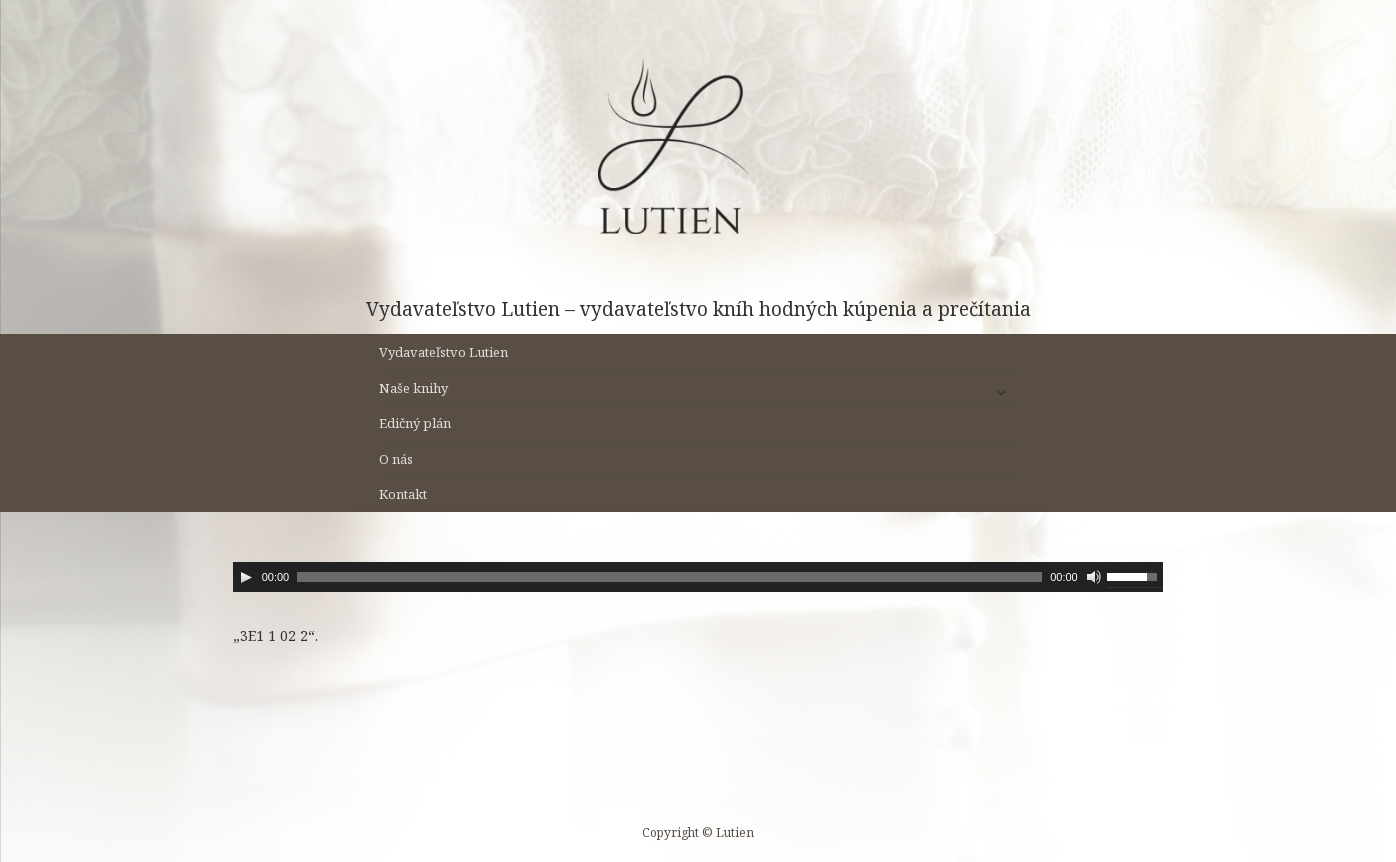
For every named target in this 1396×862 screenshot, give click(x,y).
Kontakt (403, 494)
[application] (698, 577)
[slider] (669, 577)
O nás (396, 459)
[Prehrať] (246, 577)
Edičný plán (415, 423)
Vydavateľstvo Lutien (443, 352)
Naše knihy (413, 388)
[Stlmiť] (1094, 577)
